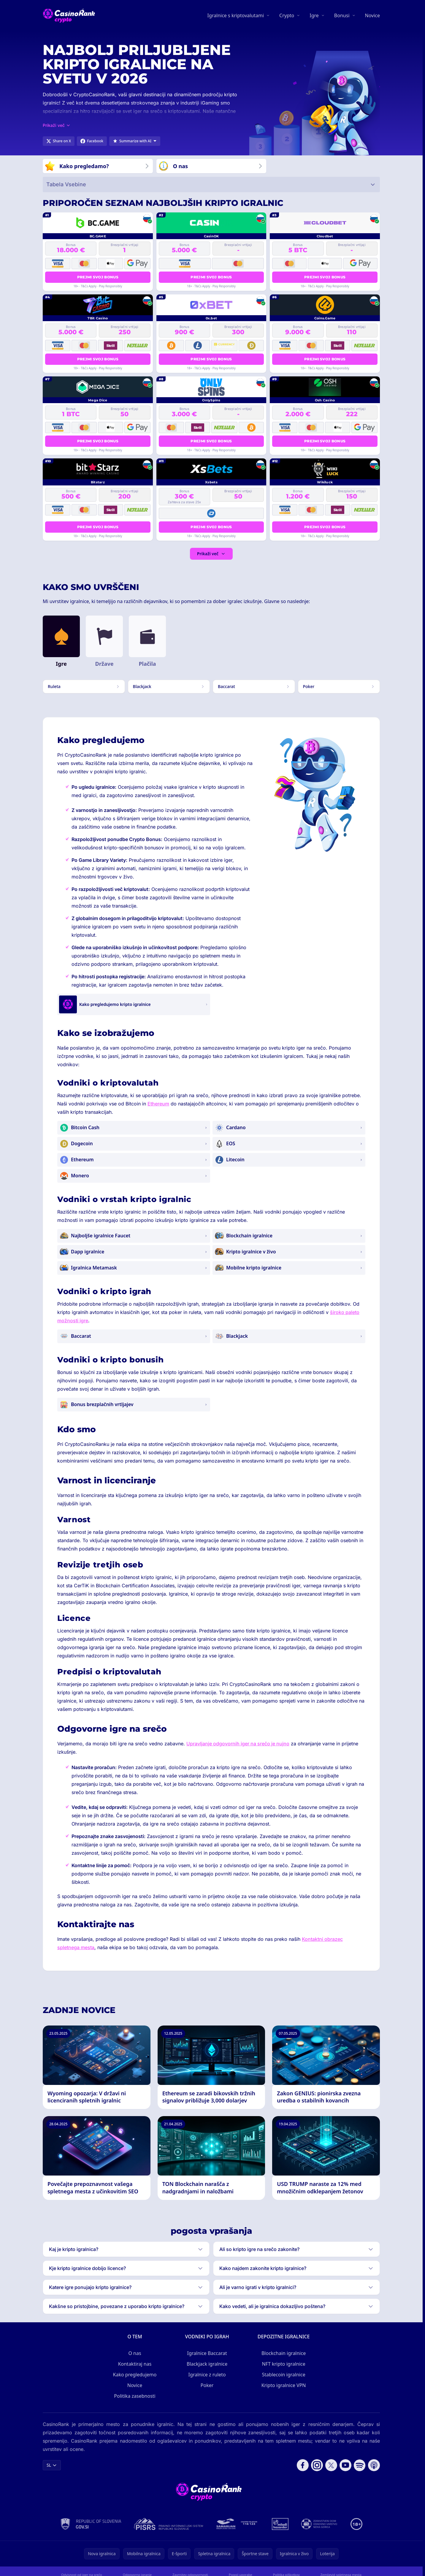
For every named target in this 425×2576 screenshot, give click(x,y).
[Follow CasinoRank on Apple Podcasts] (374, 2465)
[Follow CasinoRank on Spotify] (360, 2465)
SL (52, 2465)
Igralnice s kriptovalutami (235, 15)
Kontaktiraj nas (135, 2364)
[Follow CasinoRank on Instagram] (317, 2465)
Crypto (286, 15)
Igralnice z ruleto (207, 2374)
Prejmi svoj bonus (97, 277)
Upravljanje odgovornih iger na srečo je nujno (237, 1744)
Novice (372, 15)
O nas (134, 2353)
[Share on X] (58, 141)
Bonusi (342, 15)
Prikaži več (211, 553)
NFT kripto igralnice (283, 2364)
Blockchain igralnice (283, 2353)
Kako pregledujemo (135, 2374)
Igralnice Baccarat (207, 2353)
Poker (207, 2385)
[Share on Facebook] (92, 141)
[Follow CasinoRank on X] (331, 2465)
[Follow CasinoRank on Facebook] (303, 2465)
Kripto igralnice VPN (283, 2385)
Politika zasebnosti (134, 2396)
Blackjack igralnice (207, 2364)
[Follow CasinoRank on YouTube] (345, 2465)
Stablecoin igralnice (283, 2374)
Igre (314, 15)
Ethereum (158, 1104)
